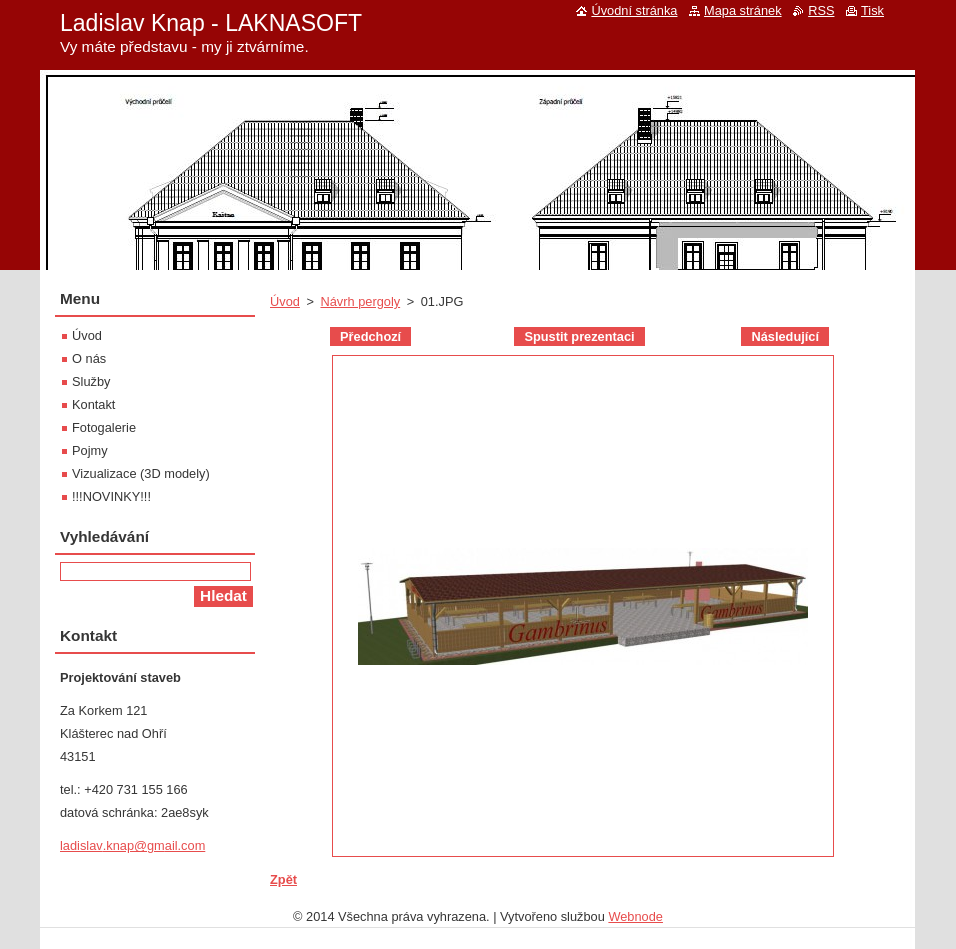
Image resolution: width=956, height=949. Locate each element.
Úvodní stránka (634, 10)
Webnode (635, 916)
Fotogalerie (104, 427)
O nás (89, 358)
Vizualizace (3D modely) (141, 473)
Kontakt (93, 404)
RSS (821, 10)
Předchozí (370, 336)
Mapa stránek (743, 10)
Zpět (283, 879)
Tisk (872, 10)
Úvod (285, 301)
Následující (785, 336)
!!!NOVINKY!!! (111, 496)
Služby (91, 381)
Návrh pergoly (360, 301)
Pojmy (90, 450)
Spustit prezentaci (579, 336)
